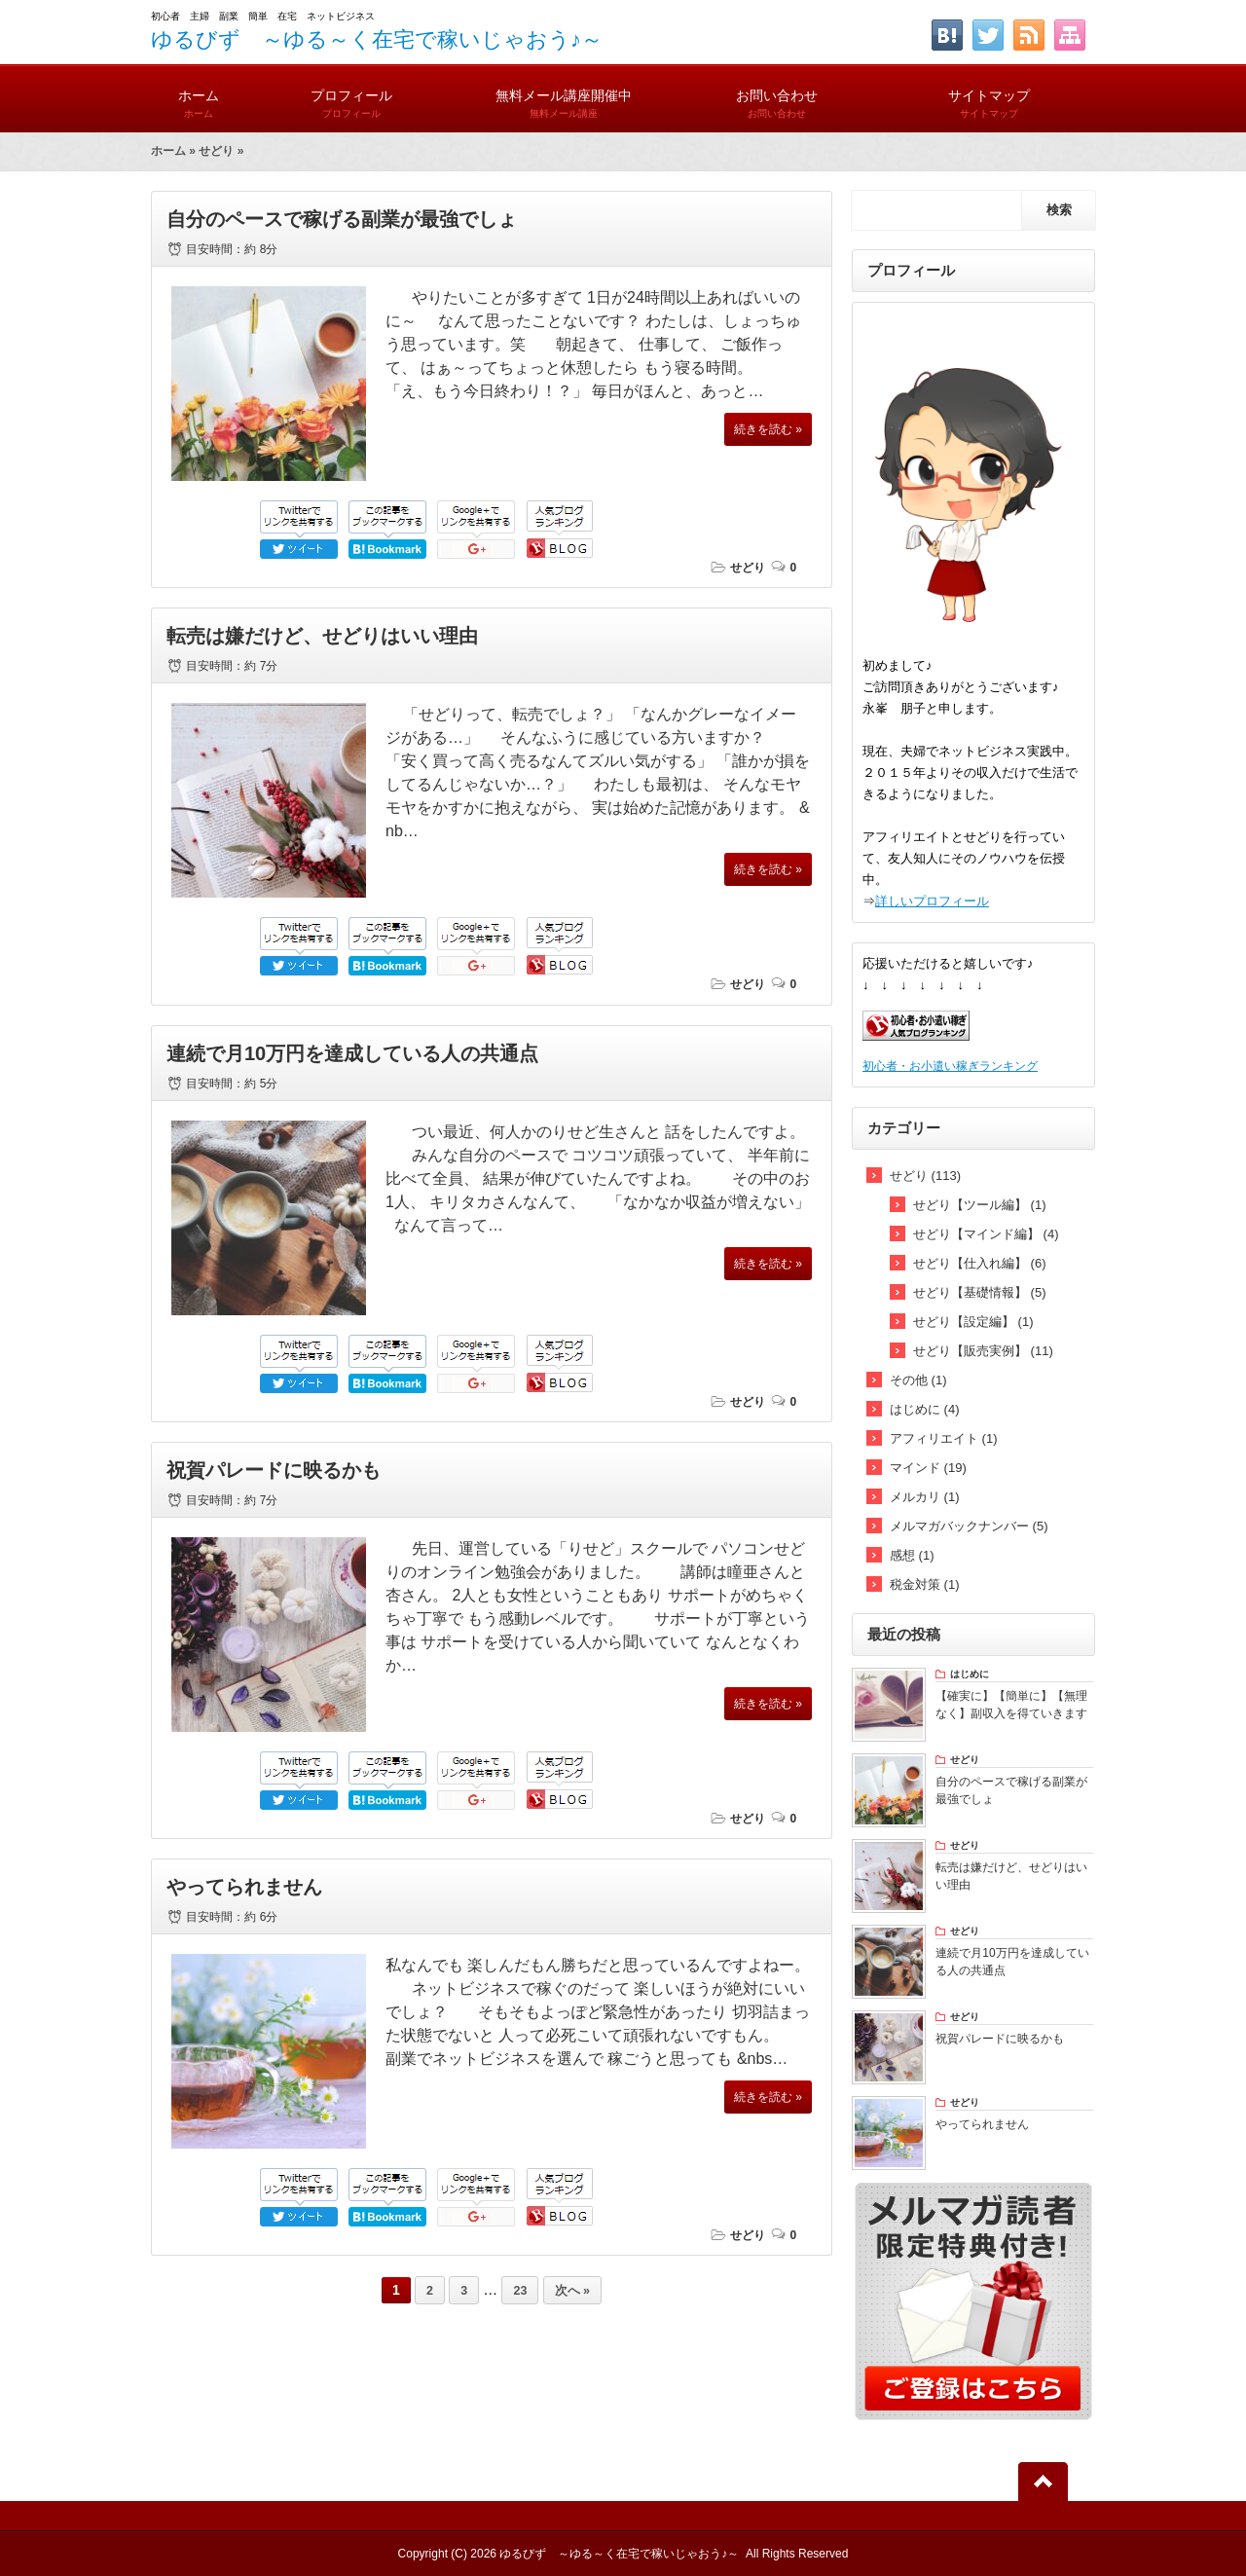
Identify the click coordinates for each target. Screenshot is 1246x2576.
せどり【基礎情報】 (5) (979, 1292)
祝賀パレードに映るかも (273, 1470)
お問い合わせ (777, 95)
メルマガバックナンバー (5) (969, 1526)
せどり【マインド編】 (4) (986, 1234)
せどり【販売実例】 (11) (983, 1350)
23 (520, 2291)
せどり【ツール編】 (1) (979, 1204)
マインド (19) (928, 1467)
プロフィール (351, 95)
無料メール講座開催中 (564, 95)
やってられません (244, 1886)
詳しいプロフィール (932, 901)
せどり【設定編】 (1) (973, 1321)
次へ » (572, 2291)
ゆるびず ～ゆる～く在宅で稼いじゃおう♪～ (377, 39)
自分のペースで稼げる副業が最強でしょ (341, 219)
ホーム (198, 95)
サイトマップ (989, 95)
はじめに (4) (925, 1409)
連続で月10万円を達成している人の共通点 (352, 1053)
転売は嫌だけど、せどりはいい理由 (322, 635)
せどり (216, 151)
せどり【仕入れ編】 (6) (979, 1263)
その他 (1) (918, 1380)
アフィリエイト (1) (944, 1438)
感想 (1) (912, 1555)
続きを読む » (768, 429)
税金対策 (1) (925, 1584)
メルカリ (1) (925, 1497)
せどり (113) (925, 1175)
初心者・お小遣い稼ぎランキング (950, 1065)
